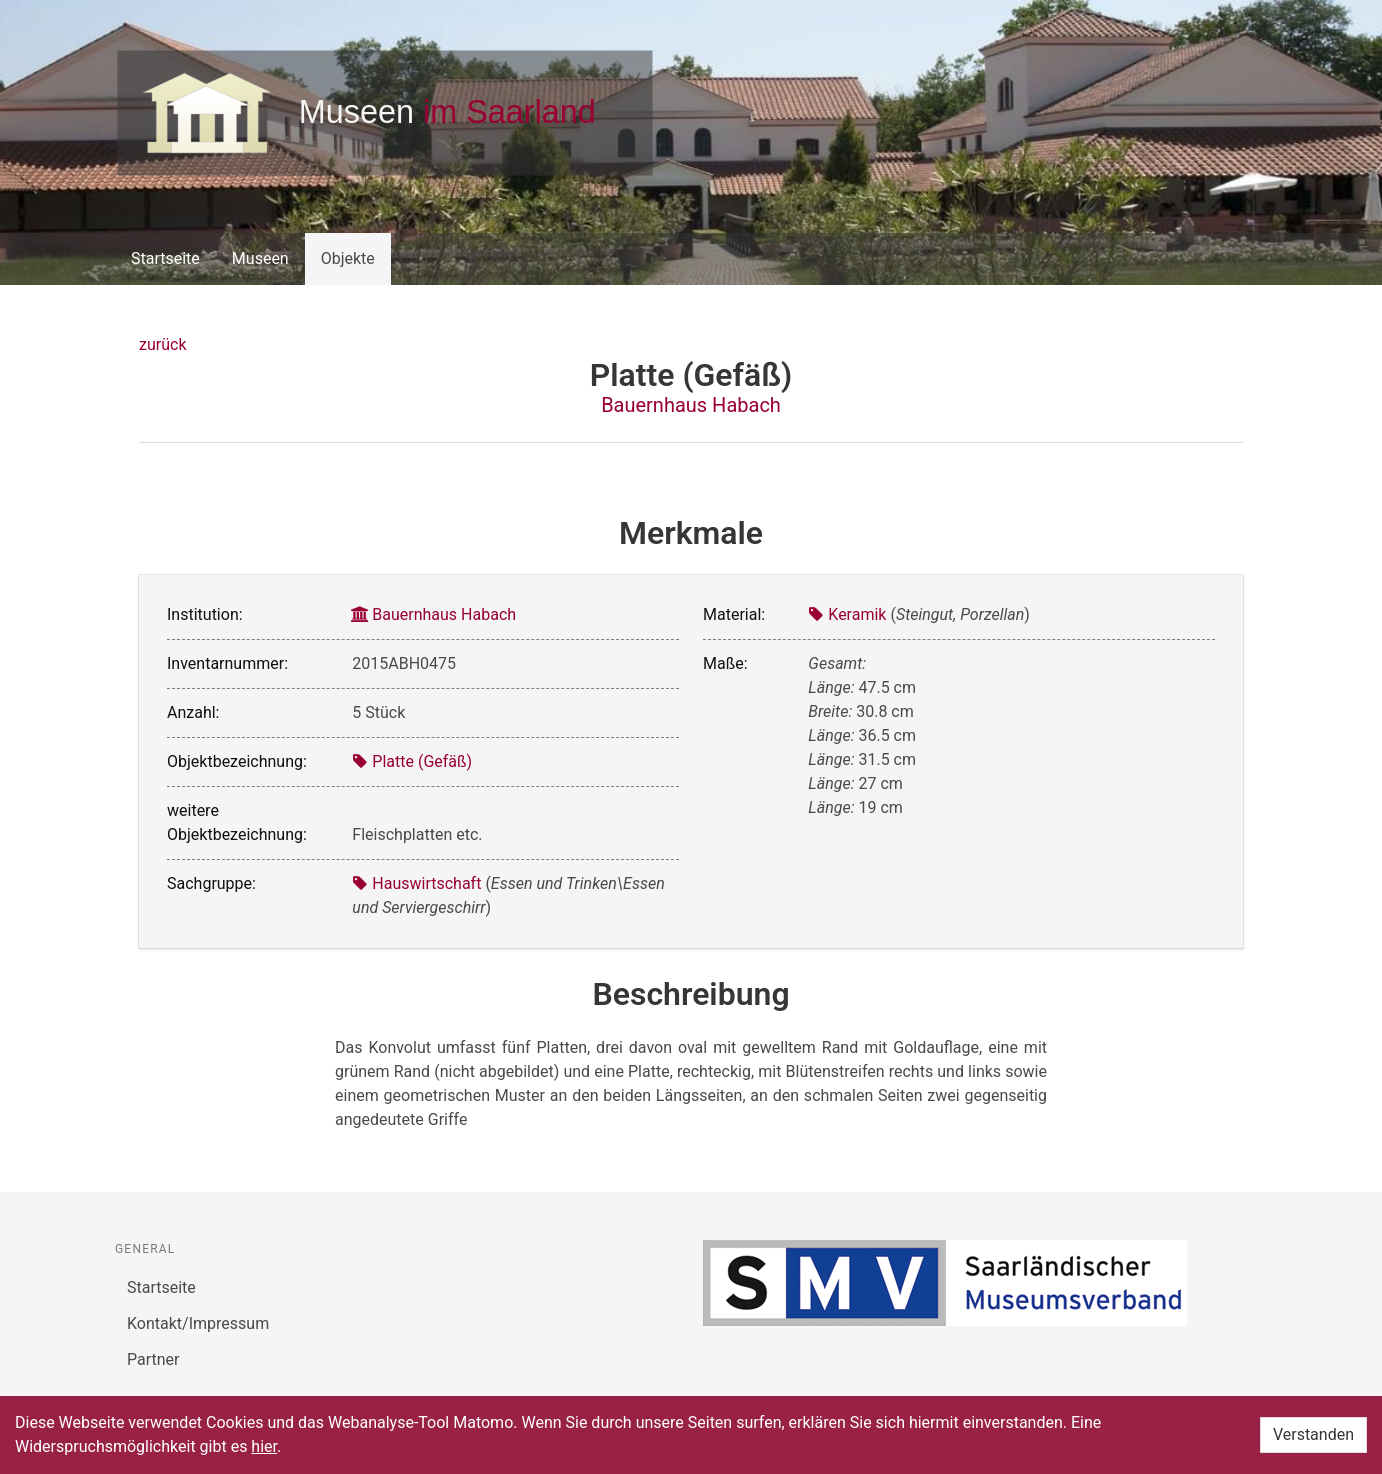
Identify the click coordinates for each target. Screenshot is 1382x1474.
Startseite (165, 258)
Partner (153, 1359)
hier (264, 1446)
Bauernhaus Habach (691, 405)
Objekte (348, 258)
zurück (162, 344)
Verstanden (1313, 1434)
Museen (260, 258)
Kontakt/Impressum (198, 1323)
